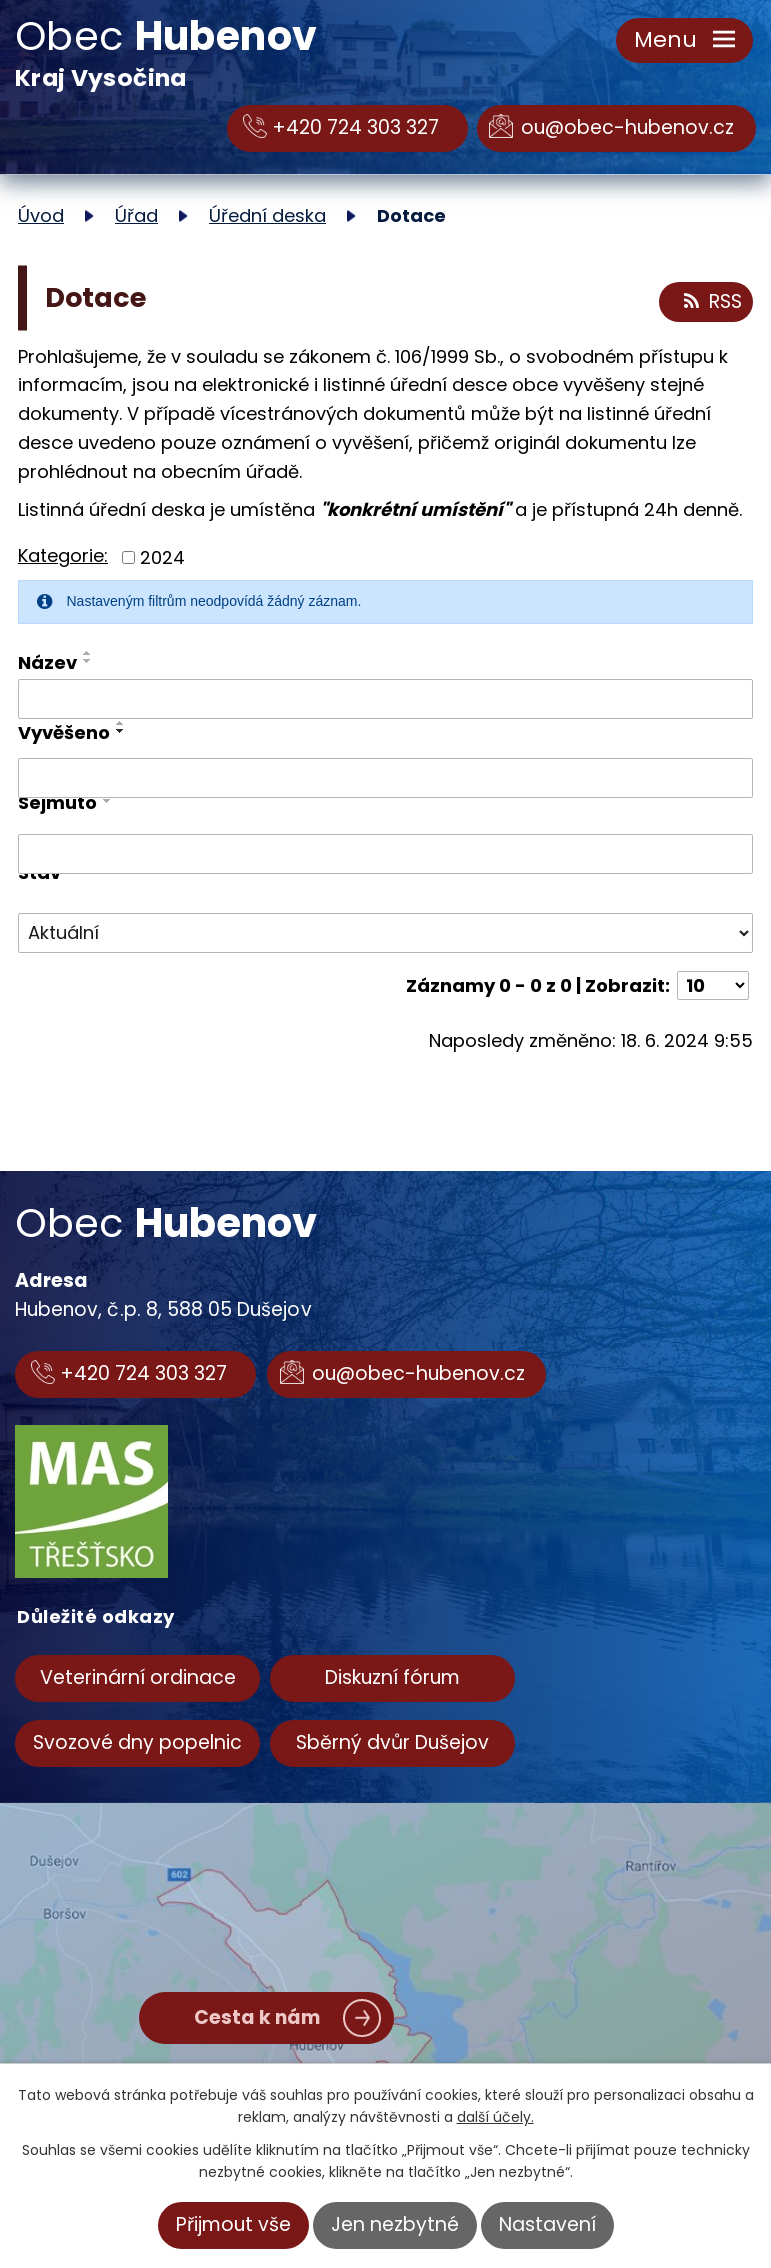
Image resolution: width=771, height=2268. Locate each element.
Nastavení (547, 2224)
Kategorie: (63, 555)
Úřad (136, 215)
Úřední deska (267, 215)
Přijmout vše (233, 2224)
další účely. (495, 2117)
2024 (162, 557)
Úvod (41, 215)
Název (47, 662)
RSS (711, 302)
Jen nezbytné (395, 2224)
